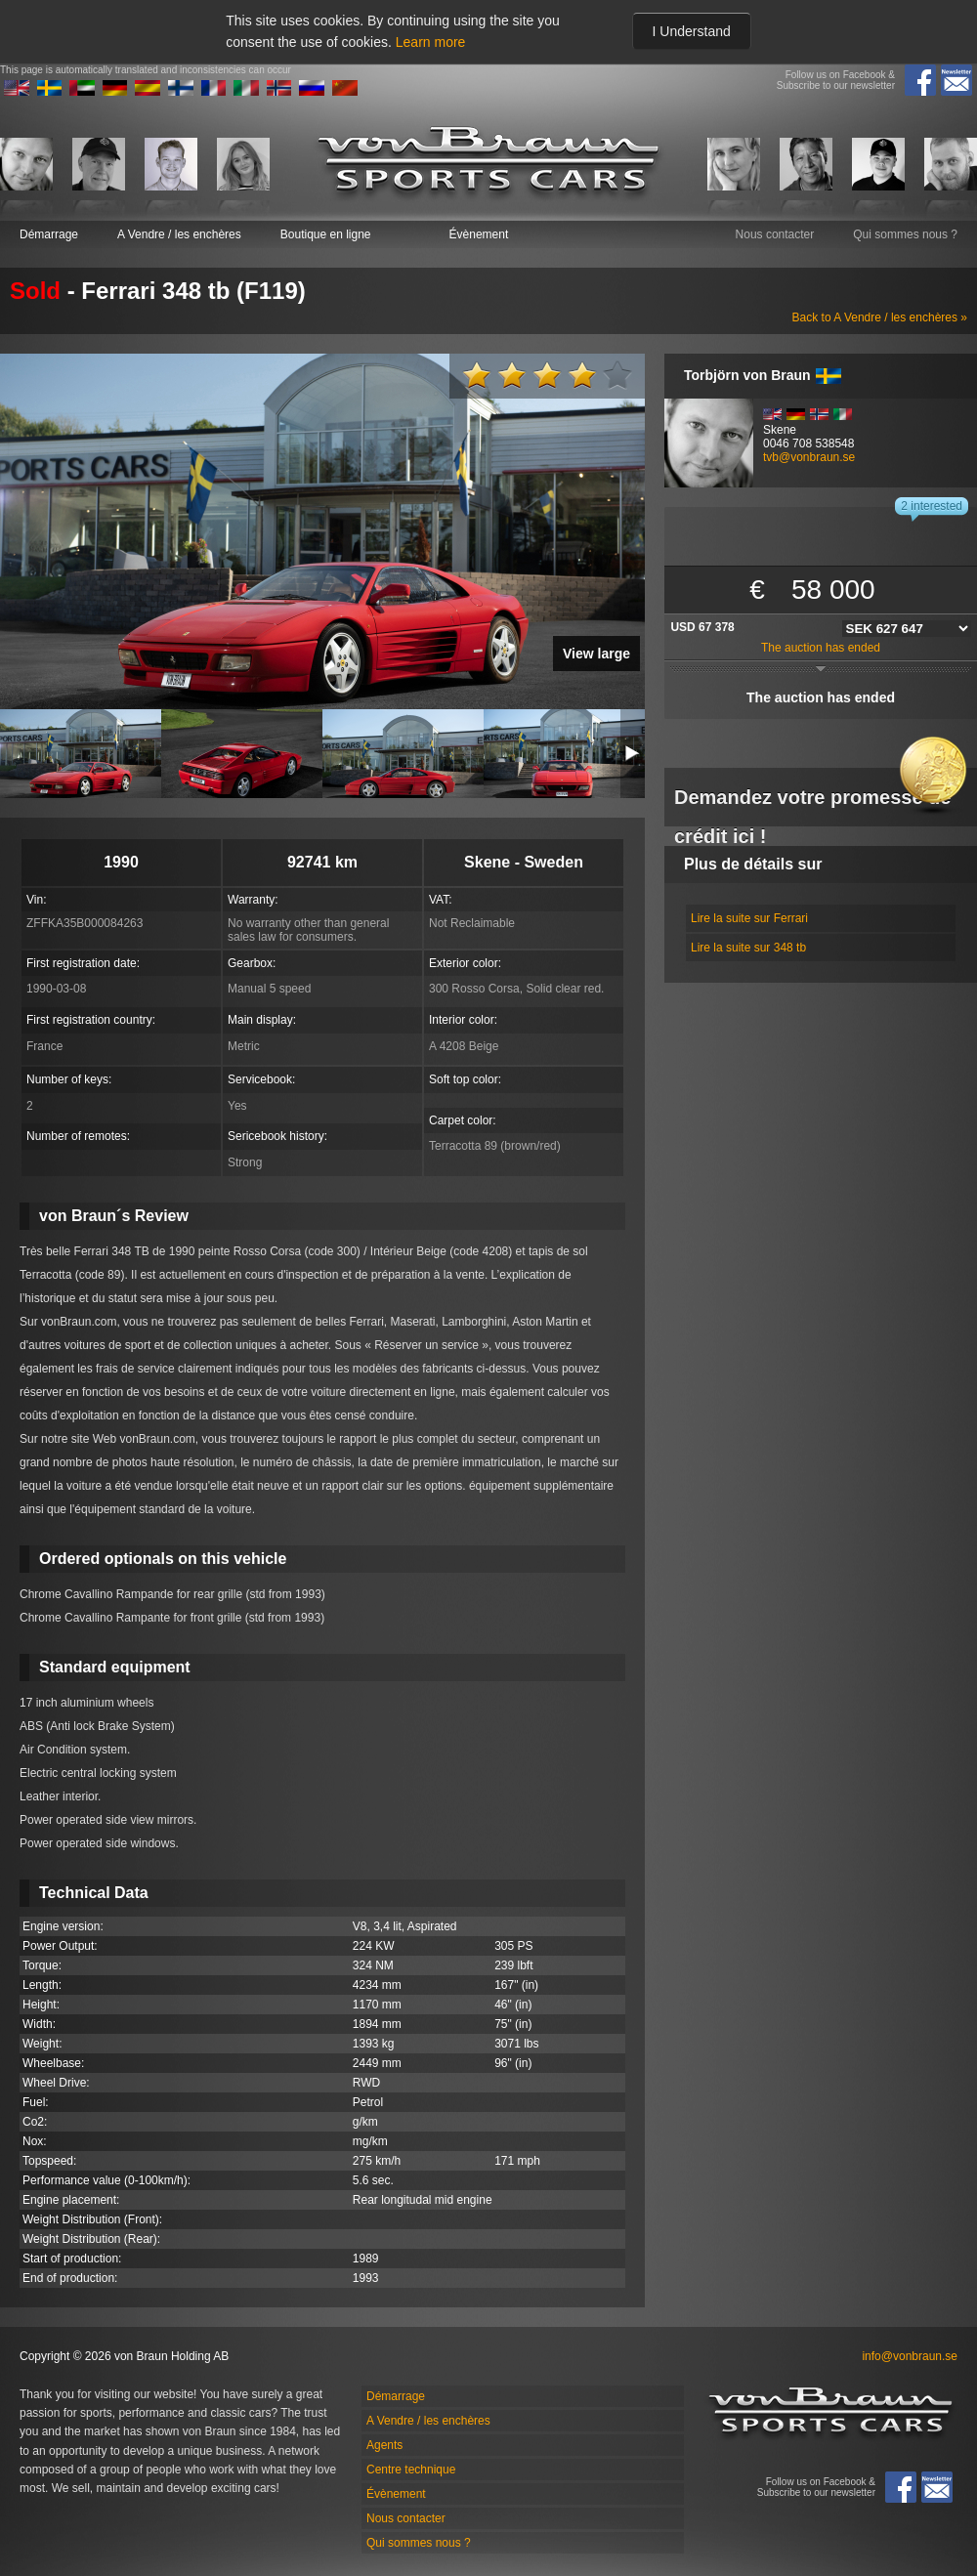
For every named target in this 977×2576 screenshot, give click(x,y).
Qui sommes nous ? (905, 234)
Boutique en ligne (325, 234)
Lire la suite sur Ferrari (749, 918)
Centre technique (410, 2469)
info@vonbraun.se (909, 2356)
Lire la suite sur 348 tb (748, 947)
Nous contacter (775, 234)
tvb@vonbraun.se (809, 457)
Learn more (431, 42)
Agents (384, 2445)
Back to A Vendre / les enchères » (879, 317)
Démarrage (49, 234)
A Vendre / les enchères (179, 234)
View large (596, 653)
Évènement (479, 234)
